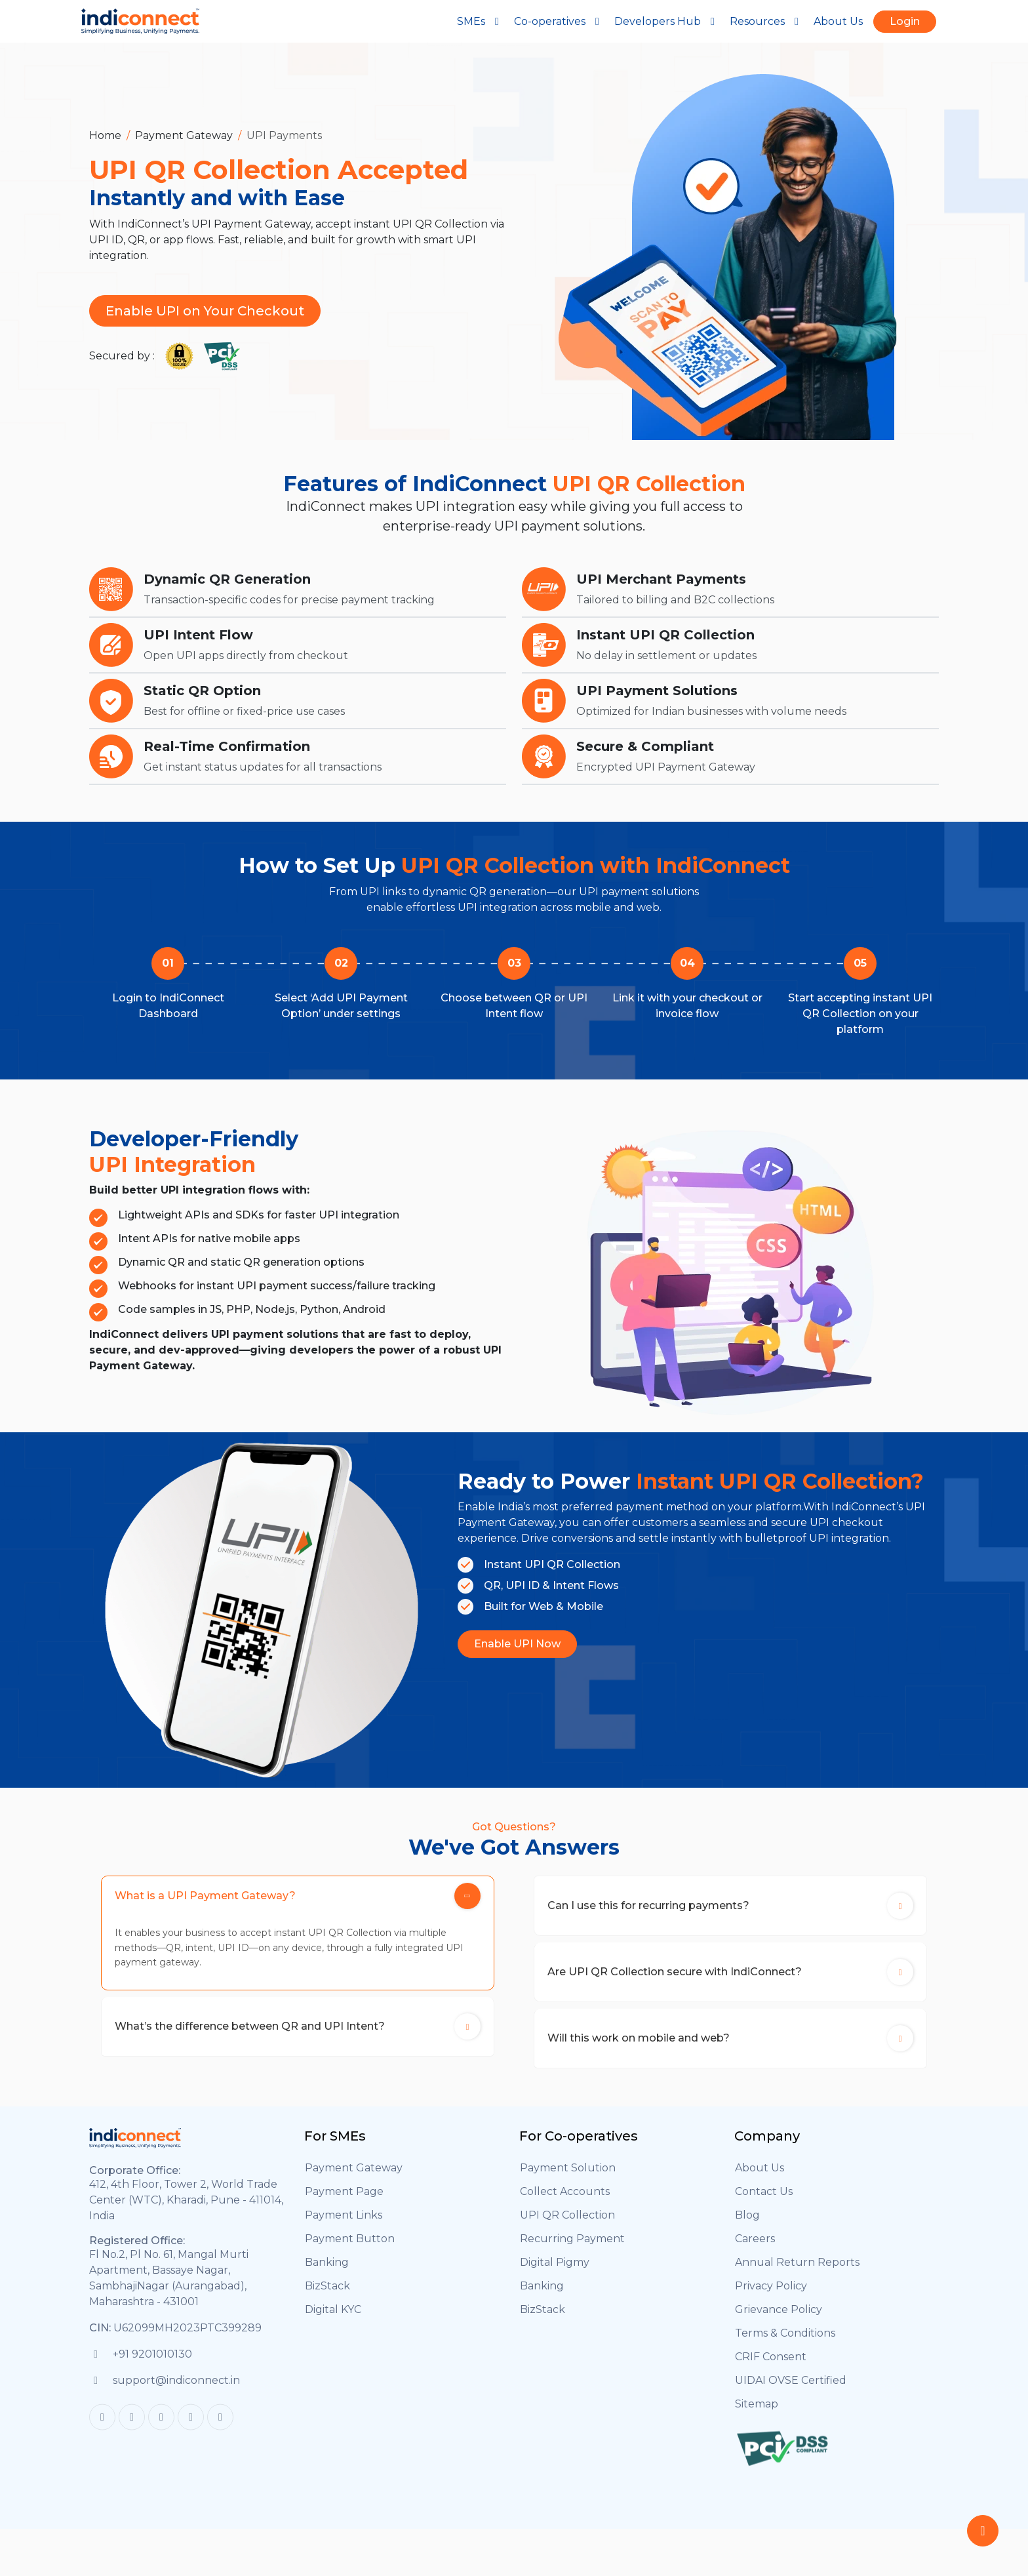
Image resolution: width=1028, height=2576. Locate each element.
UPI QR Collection (567, 2227)
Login (905, 21)
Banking (327, 2274)
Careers (755, 2250)
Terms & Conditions (785, 2345)
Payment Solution (568, 2179)
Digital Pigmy (554, 2274)
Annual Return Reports (797, 2274)
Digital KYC (333, 2321)
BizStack (327, 2297)
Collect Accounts (565, 2203)
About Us (838, 21)
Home (105, 135)
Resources (766, 21)
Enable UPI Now (517, 1644)
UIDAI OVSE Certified (790, 2392)
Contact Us (764, 2203)
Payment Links (343, 2227)
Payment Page (344, 2203)
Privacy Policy (771, 2297)
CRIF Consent (770, 2368)
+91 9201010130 (152, 2365)
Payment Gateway (184, 135)
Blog (747, 2227)
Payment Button (350, 2250)
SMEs (480, 21)
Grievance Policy (778, 2321)
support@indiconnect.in (176, 2391)
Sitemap (756, 2415)
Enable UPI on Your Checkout (205, 311)
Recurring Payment (572, 2250)
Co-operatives (559, 21)
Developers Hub (666, 21)
